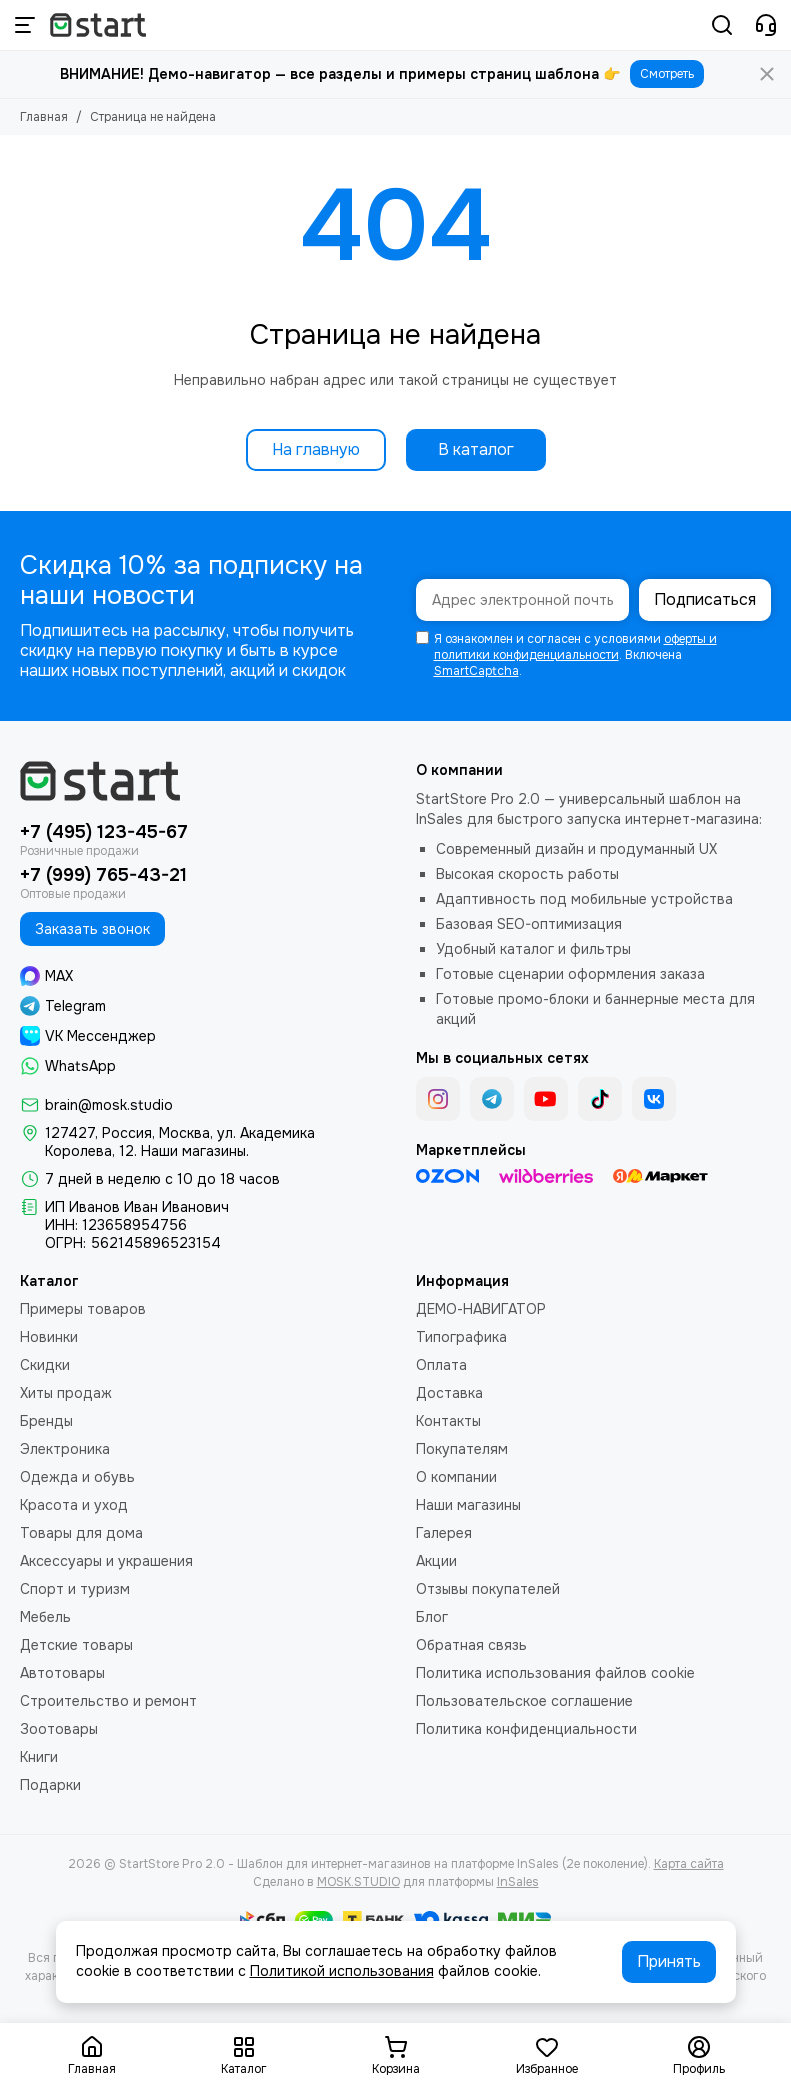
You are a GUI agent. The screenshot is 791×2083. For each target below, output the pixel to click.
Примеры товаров (83, 1309)
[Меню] (25, 25)
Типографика (461, 1337)
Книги (39, 1757)
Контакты (448, 1421)
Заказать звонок (92, 929)
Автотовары (62, 1673)
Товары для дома (81, 1533)
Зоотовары (59, 1729)
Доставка (449, 1393)
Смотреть (667, 74)
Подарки (50, 1785)
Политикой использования (342, 1971)
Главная (44, 117)
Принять (669, 1961)
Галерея (444, 1533)
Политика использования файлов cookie (555, 1673)
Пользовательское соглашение (524, 1701)
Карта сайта (689, 1864)
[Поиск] (722, 25)
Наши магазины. (195, 1151)
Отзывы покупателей (488, 1589)
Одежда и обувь (77, 1477)
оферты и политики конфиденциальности (575, 647)
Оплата (441, 1365)
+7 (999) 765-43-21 (103, 875)
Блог (432, 1617)
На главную (316, 449)
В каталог (476, 449)
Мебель (45, 1617)
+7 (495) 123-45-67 (104, 832)
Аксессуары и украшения (106, 1561)
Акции (436, 1561)
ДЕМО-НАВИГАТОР (481, 1309)
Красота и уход (74, 1505)
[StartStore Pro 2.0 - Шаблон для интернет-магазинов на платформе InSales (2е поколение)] (98, 25)
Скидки (45, 1365)
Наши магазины (468, 1505)
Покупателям (462, 1449)
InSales (518, 1882)
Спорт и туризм (75, 1589)
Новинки (49, 1337)
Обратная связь (471, 1645)
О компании (456, 1477)
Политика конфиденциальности (526, 1729)
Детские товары (76, 1645)
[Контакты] (766, 25)
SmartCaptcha (476, 671)
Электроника (65, 1449)
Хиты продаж (66, 1393)
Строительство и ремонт (108, 1701)
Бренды (46, 1421)
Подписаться (705, 599)
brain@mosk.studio (109, 1105)
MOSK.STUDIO (358, 1882)
